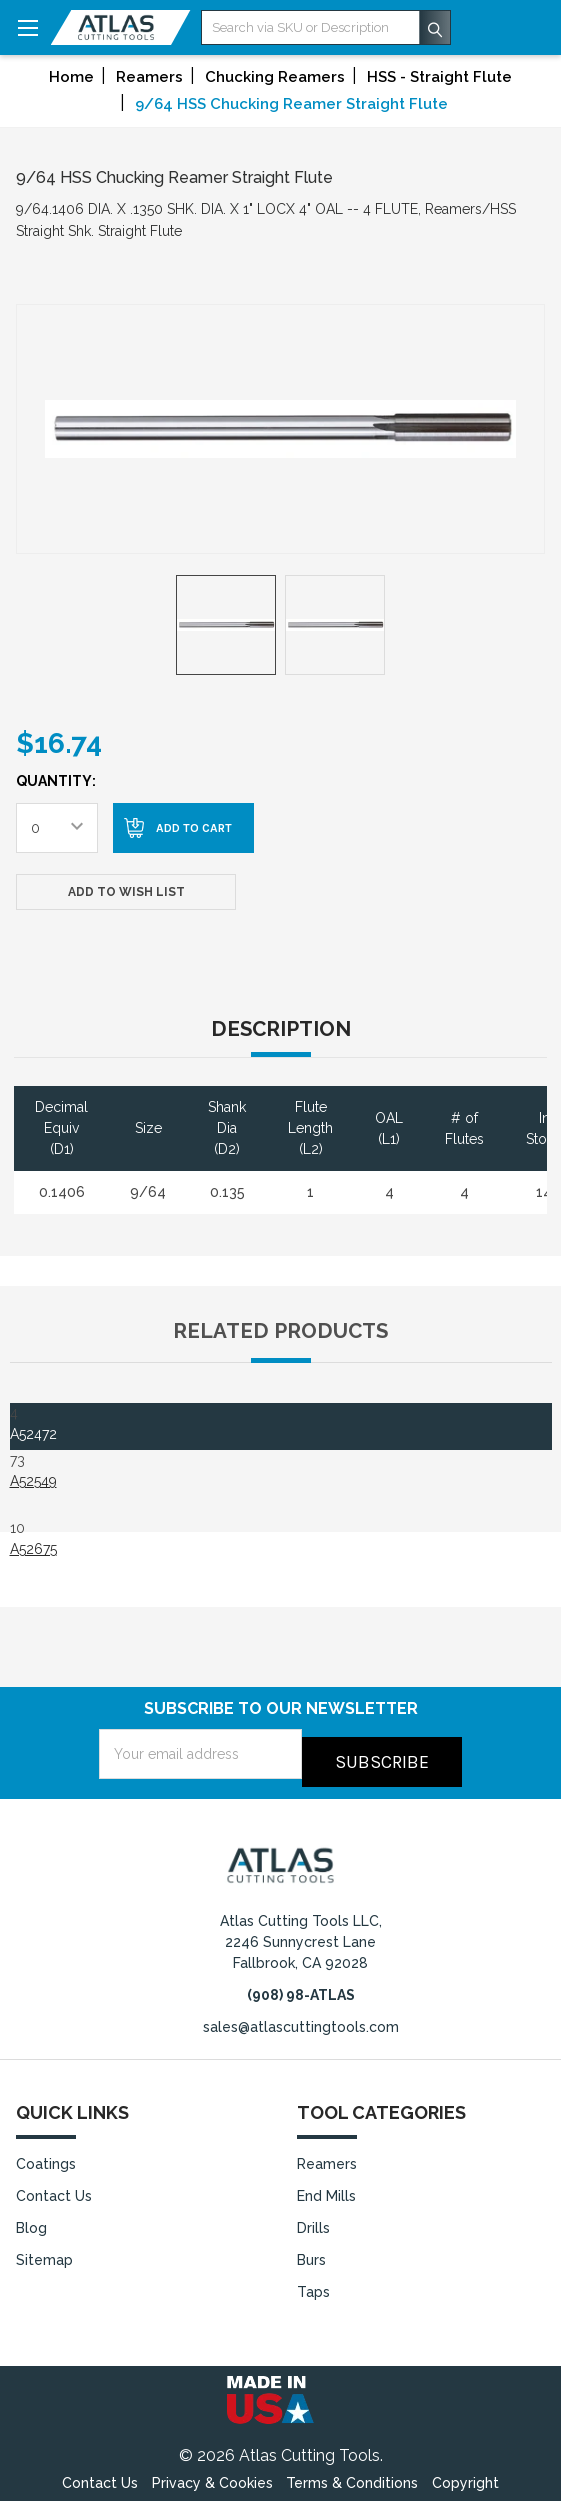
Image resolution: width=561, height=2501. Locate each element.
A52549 (33, 1481)
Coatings (46, 2156)
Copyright (465, 2475)
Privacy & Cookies (212, 2475)
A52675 (33, 1549)
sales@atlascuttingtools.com (301, 2019)
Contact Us (54, 2188)
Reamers (327, 2156)
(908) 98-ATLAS (301, 1987)
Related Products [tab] (280, 1331)
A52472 (33, 1434)
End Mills (326, 2188)
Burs (311, 2252)
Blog (31, 2220)
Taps (313, 2284)
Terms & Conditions (352, 2475)
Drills (313, 2220)
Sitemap (44, 2252)
